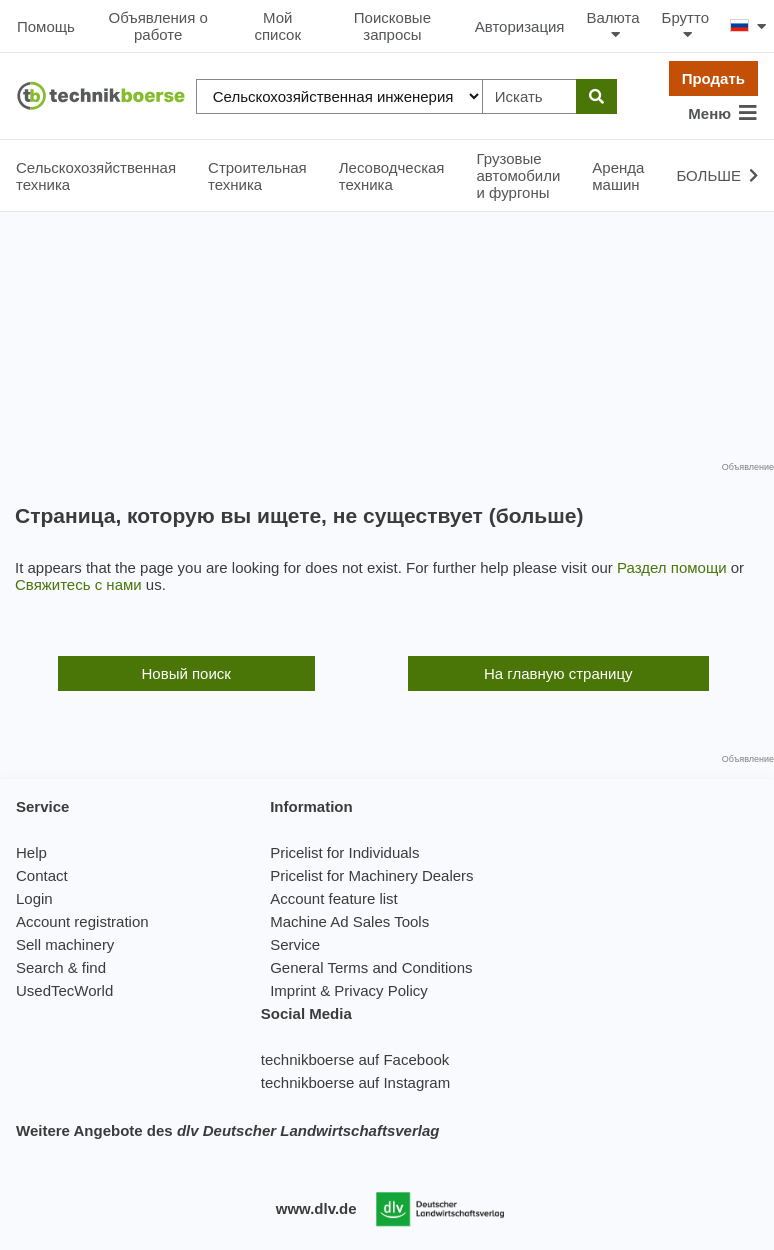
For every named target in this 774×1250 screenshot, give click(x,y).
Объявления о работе (158, 26)
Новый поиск (186, 673)
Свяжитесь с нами (78, 584)
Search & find (61, 967)
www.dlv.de (316, 1208)
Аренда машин (618, 176)
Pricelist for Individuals (344, 852)
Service (295, 944)
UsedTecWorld (64, 990)
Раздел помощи (672, 567)
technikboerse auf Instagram (355, 1082)
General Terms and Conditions (371, 967)
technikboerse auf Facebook (355, 1059)
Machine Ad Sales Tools (349, 921)
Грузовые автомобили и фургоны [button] (519, 175)
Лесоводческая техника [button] (392, 176)
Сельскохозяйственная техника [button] (96, 176)
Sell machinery (65, 944)
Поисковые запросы (392, 26)
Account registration (82, 921)
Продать (713, 78)
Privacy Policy (380, 990)
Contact (42, 875)
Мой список (277, 26)
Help (31, 852)
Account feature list (334, 898)
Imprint (293, 990)
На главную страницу (558, 673)
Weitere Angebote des (227, 1130)
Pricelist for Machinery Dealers (371, 875)
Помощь (46, 26)
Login (34, 898)
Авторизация (520, 26)
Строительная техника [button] (257, 176)
